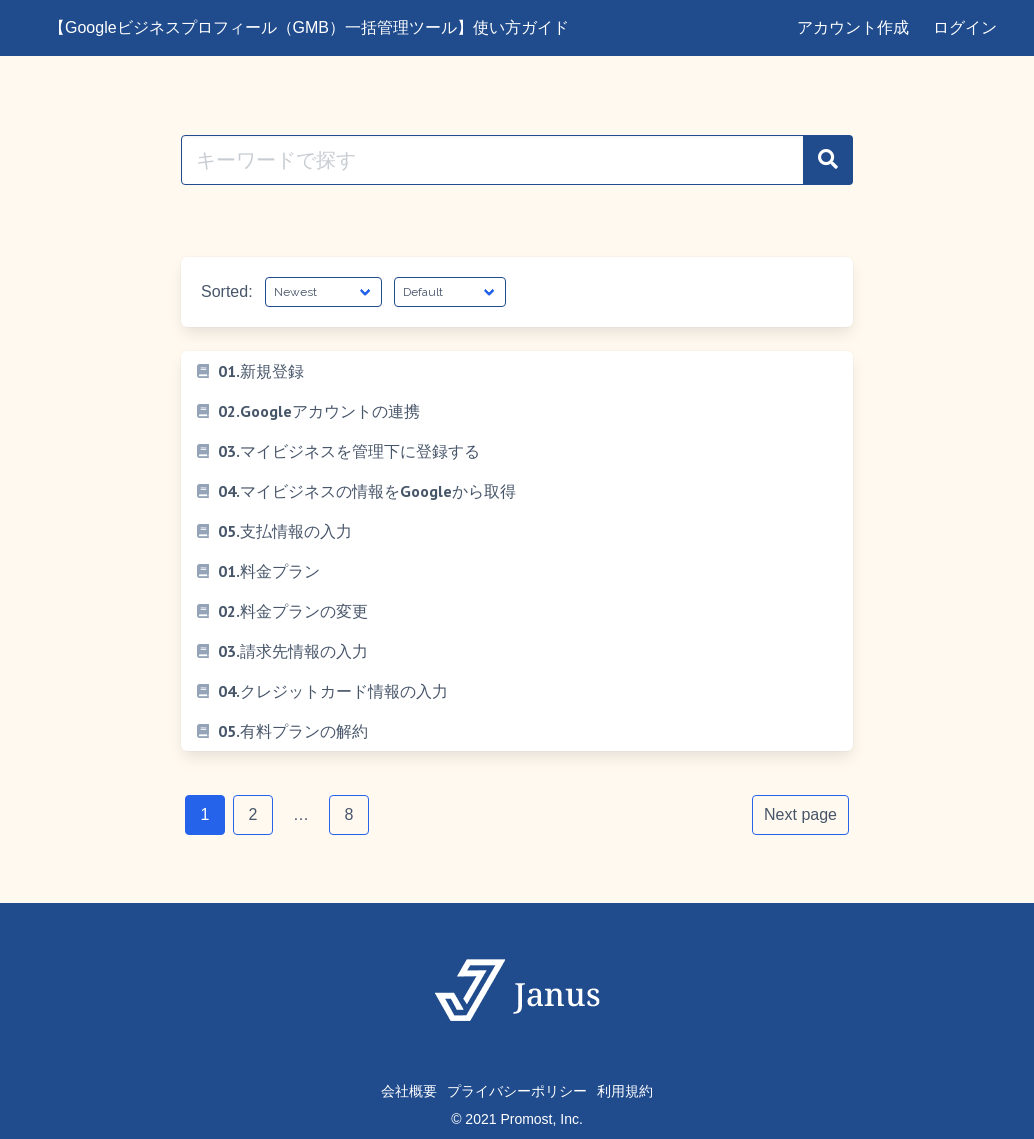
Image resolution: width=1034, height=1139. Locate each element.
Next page (800, 814)
